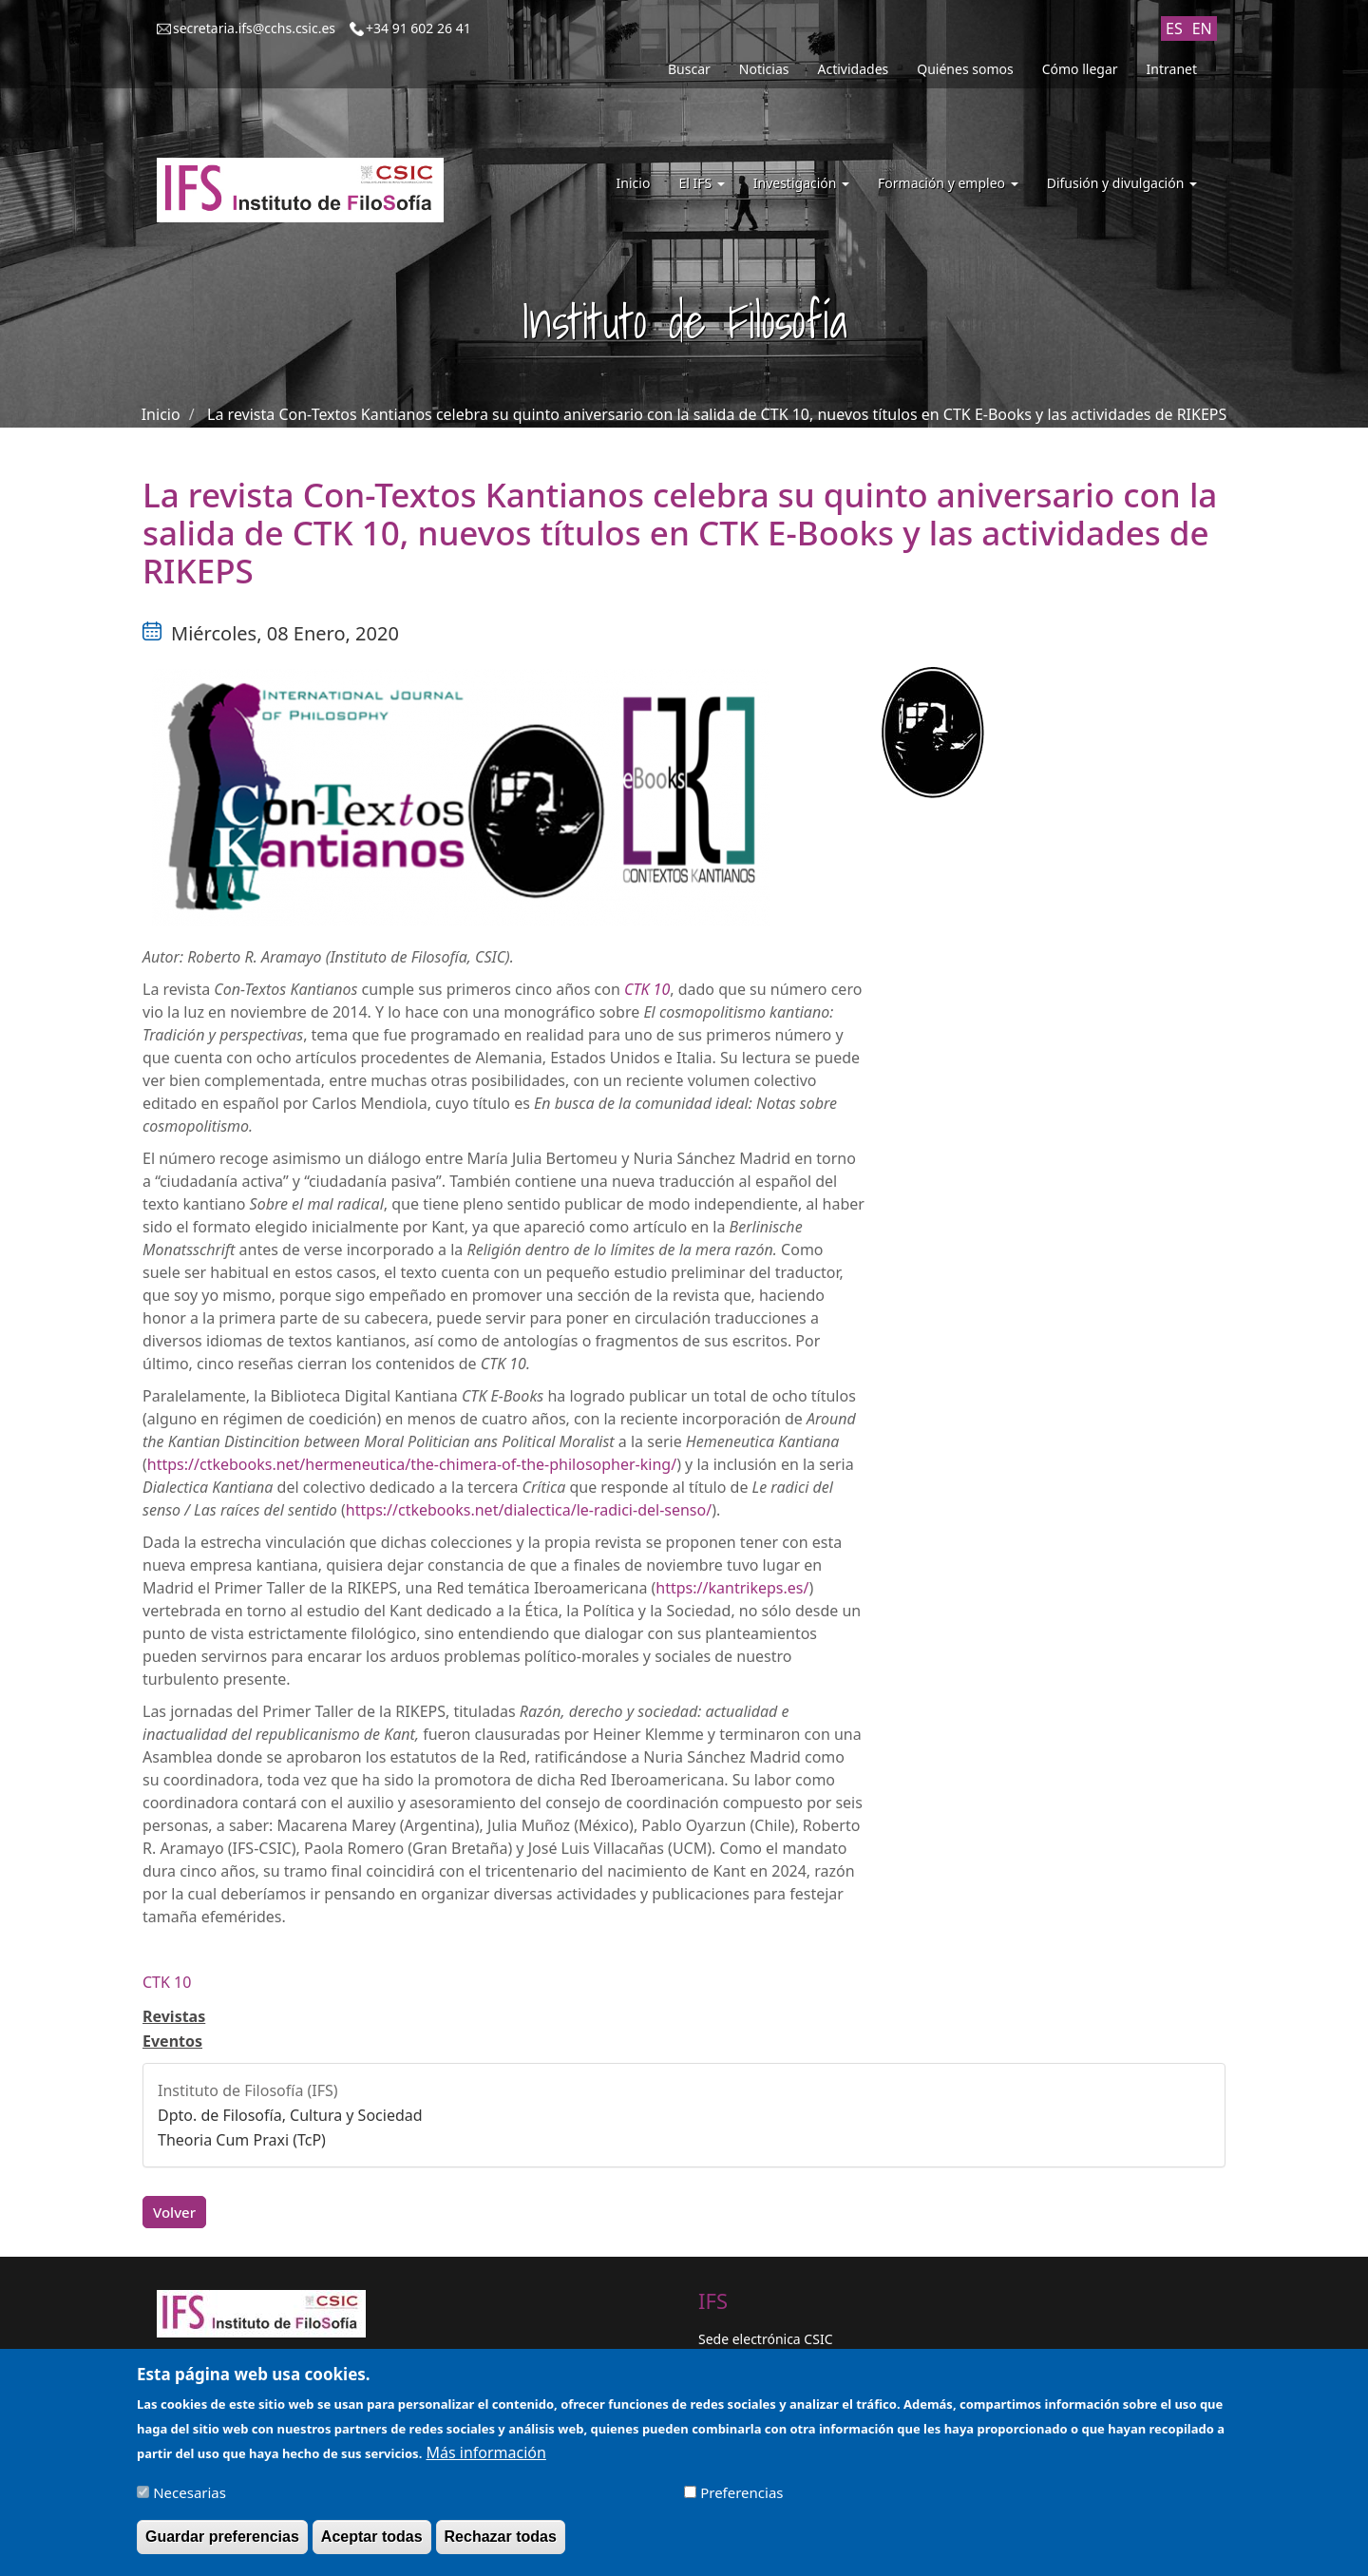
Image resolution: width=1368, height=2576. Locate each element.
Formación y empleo (948, 183)
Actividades (853, 69)
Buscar (689, 69)
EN (1202, 28)
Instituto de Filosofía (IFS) (248, 2090)
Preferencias (741, 2498)
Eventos (172, 2041)
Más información (485, 2458)
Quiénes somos (965, 69)
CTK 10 (166, 1982)
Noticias (764, 69)
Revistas (173, 2016)
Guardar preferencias (222, 2542)
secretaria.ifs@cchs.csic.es (254, 28)
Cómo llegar (1080, 69)
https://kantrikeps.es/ (732, 1587)
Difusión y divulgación (1122, 183)
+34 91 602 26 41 (418, 28)
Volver (174, 2212)
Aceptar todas (372, 2542)
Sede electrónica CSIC (765, 2339)
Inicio (634, 183)
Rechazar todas (501, 2542)
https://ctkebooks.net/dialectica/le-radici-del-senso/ (529, 1509)
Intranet (1172, 69)
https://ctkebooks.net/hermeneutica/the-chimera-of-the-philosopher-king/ (411, 1464)
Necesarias (189, 2498)
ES (1174, 28)
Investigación (801, 183)
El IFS (701, 183)
